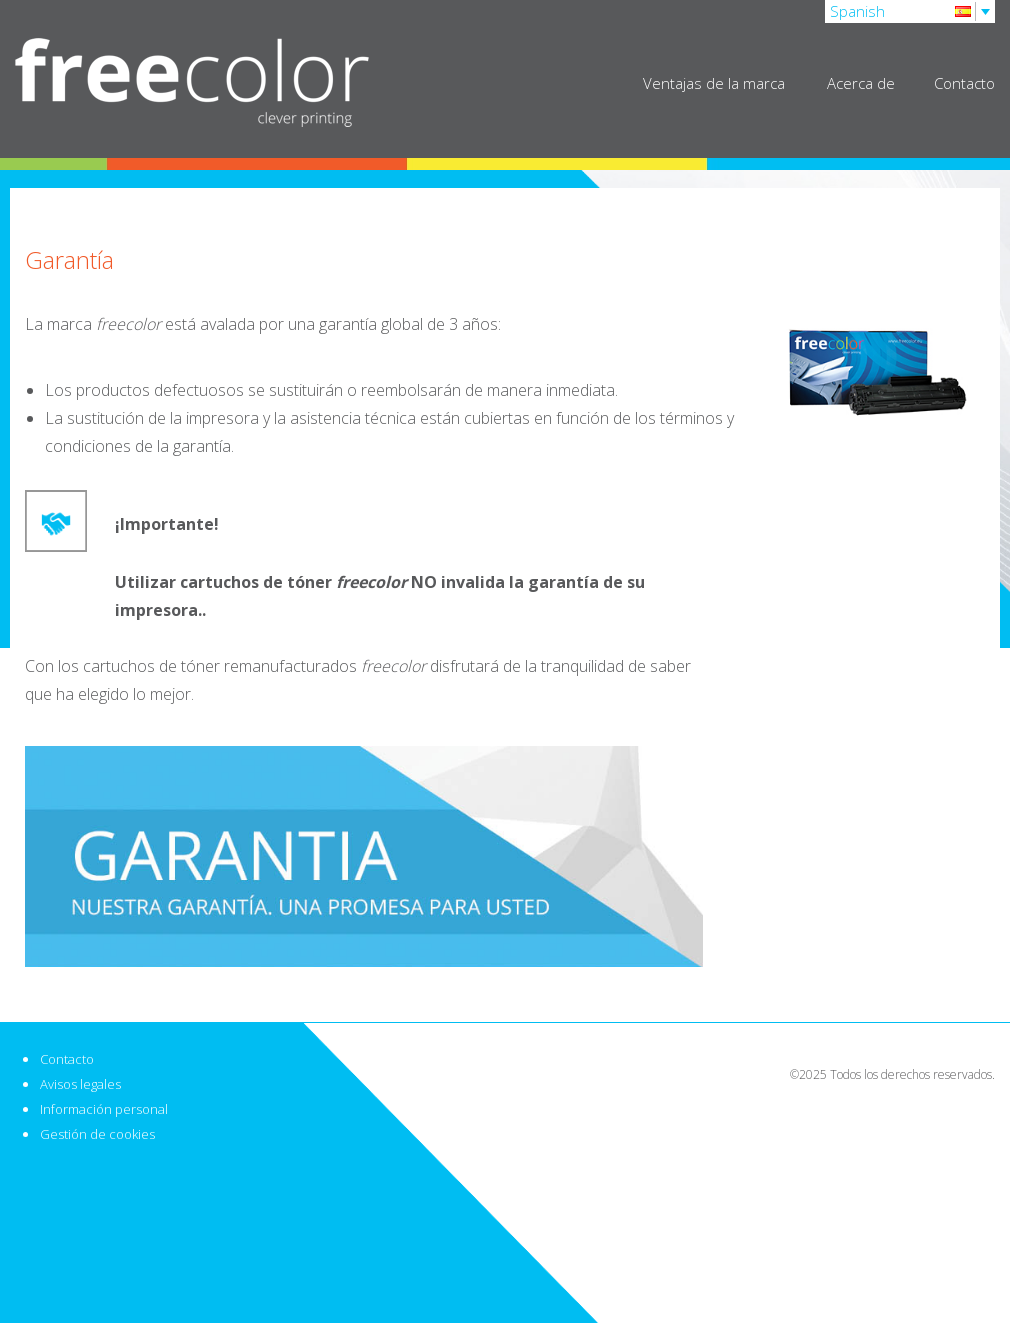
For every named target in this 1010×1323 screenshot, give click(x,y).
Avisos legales (80, 1084)
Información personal (104, 1109)
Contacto (964, 83)
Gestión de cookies (97, 1134)
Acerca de (863, 83)
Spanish (857, 11)
